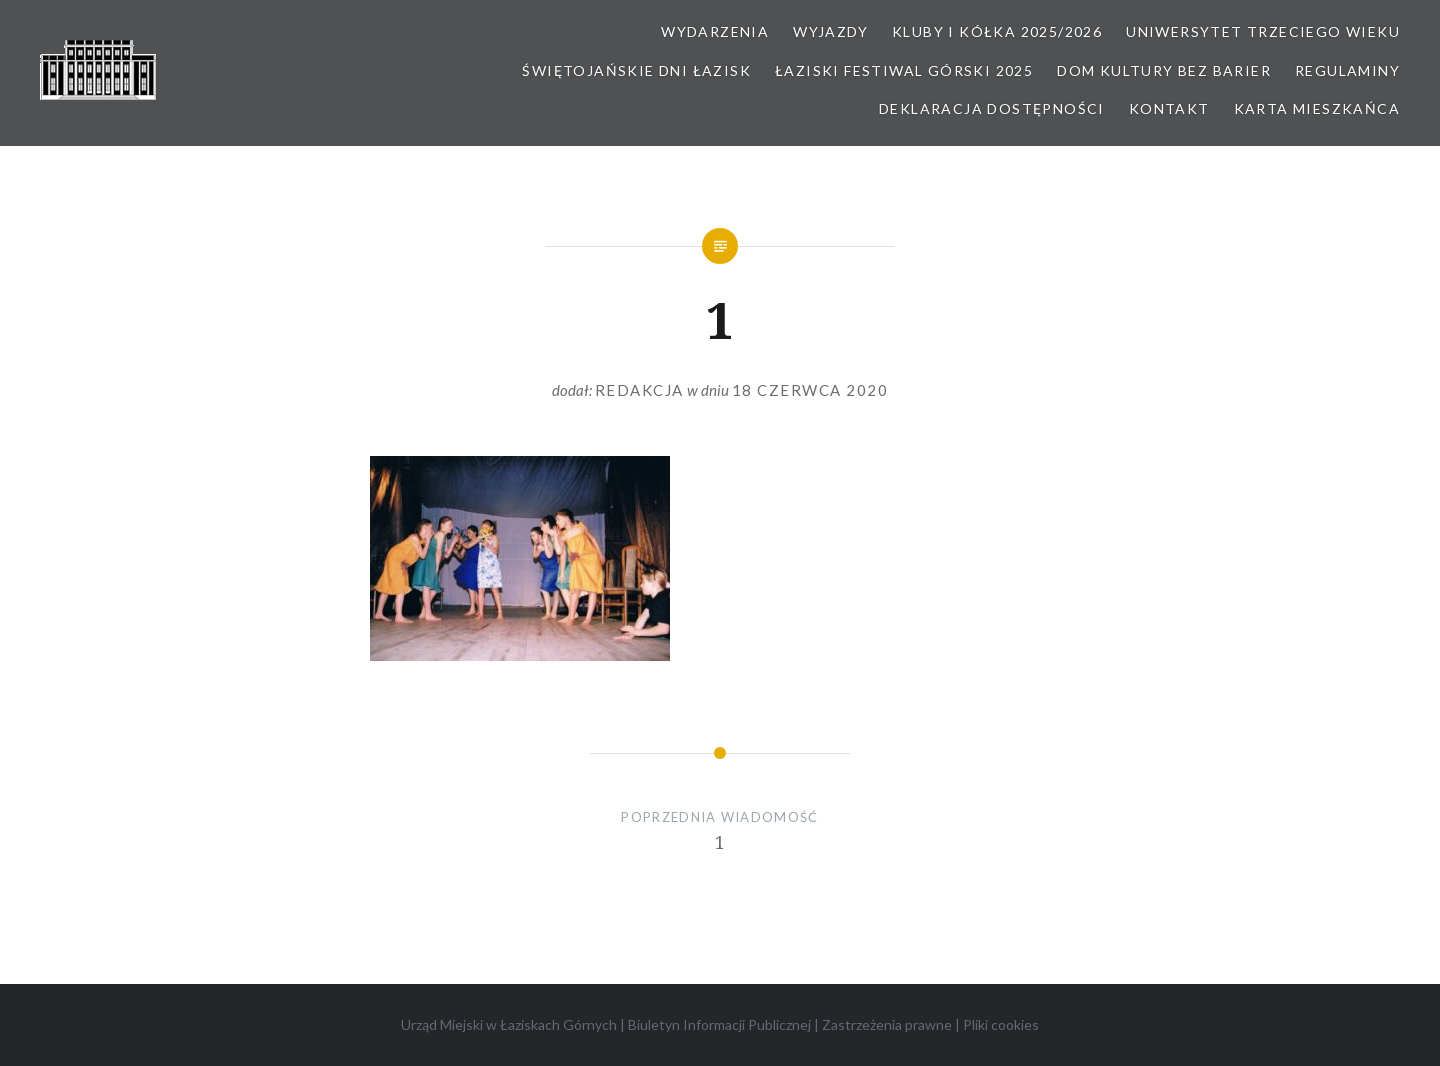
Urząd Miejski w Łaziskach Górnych (509, 1024)
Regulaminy (1347, 70)
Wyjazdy (830, 31)
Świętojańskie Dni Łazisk (636, 70)
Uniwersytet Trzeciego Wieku (1263, 31)
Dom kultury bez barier (1164, 70)
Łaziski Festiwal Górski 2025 (904, 70)
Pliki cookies (1001, 1024)
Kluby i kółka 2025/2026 (997, 31)
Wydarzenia (715, 31)
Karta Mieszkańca (1317, 108)
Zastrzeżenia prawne (887, 1024)
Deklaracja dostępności (992, 108)
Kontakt (1169, 108)
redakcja (639, 390)
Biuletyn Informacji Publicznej (719, 1024)
